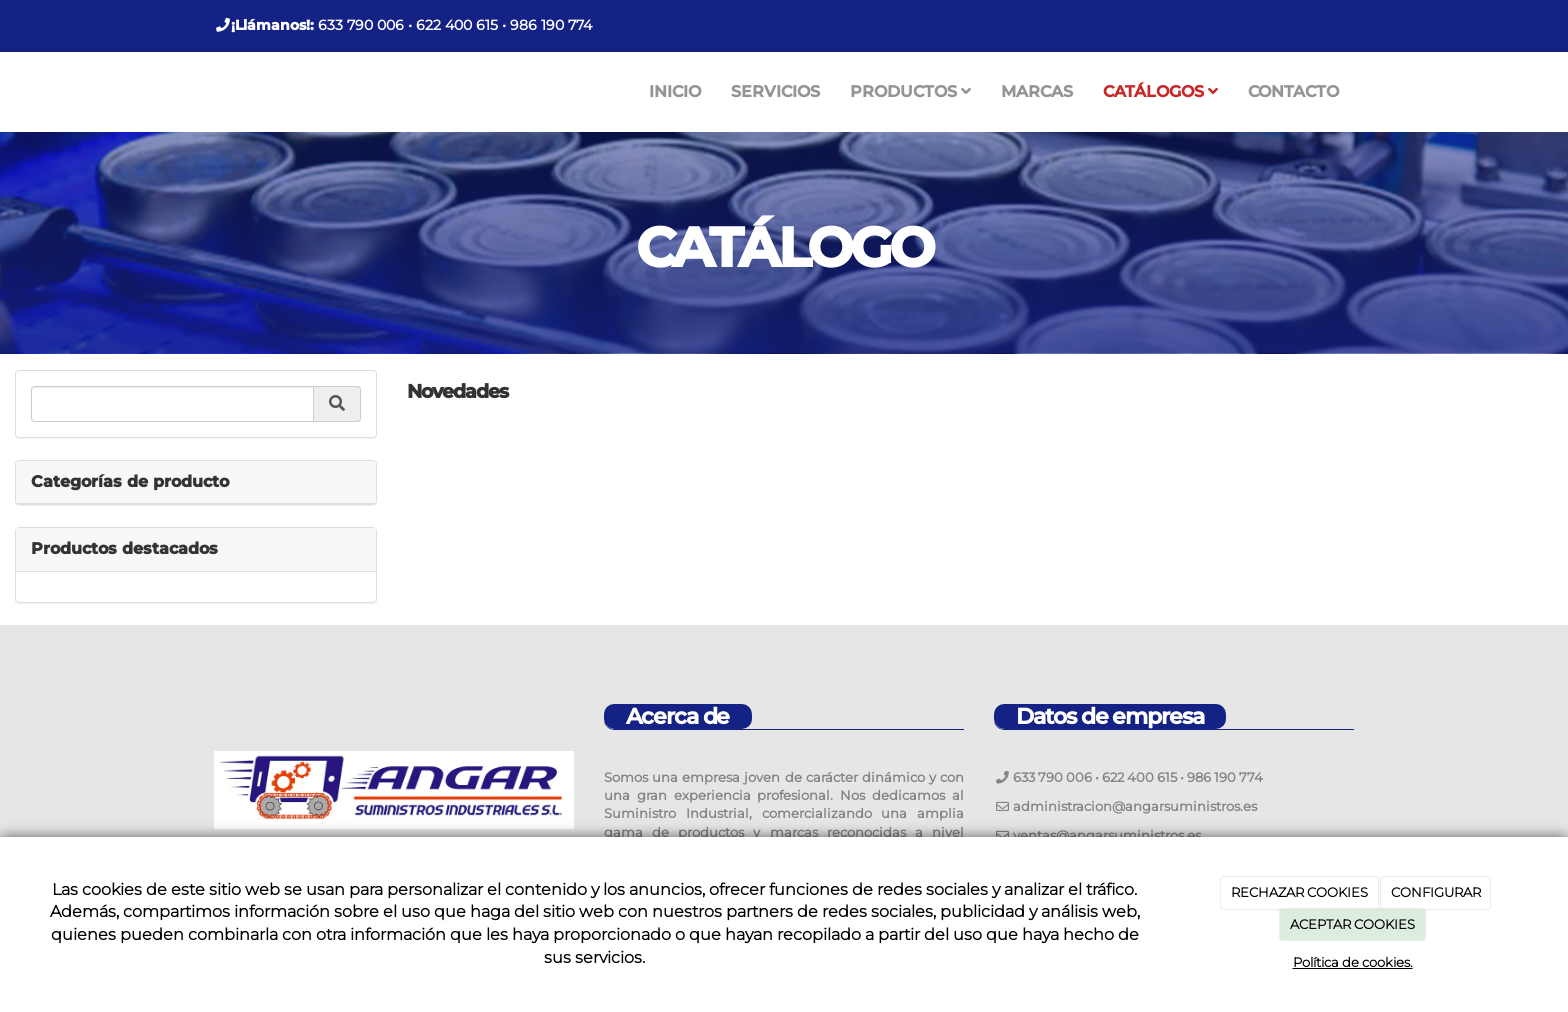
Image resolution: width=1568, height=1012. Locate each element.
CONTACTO (1293, 91)
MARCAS (1037, 91)
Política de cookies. (1353, 962)
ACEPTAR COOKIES (1352, 924)
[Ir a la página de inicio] (194, 92)
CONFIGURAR (1436, 892)
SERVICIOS (775, 91)
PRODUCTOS (910, 91)
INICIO (675, 91)
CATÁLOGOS (1160, 91)
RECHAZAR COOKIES (1299, 892)
